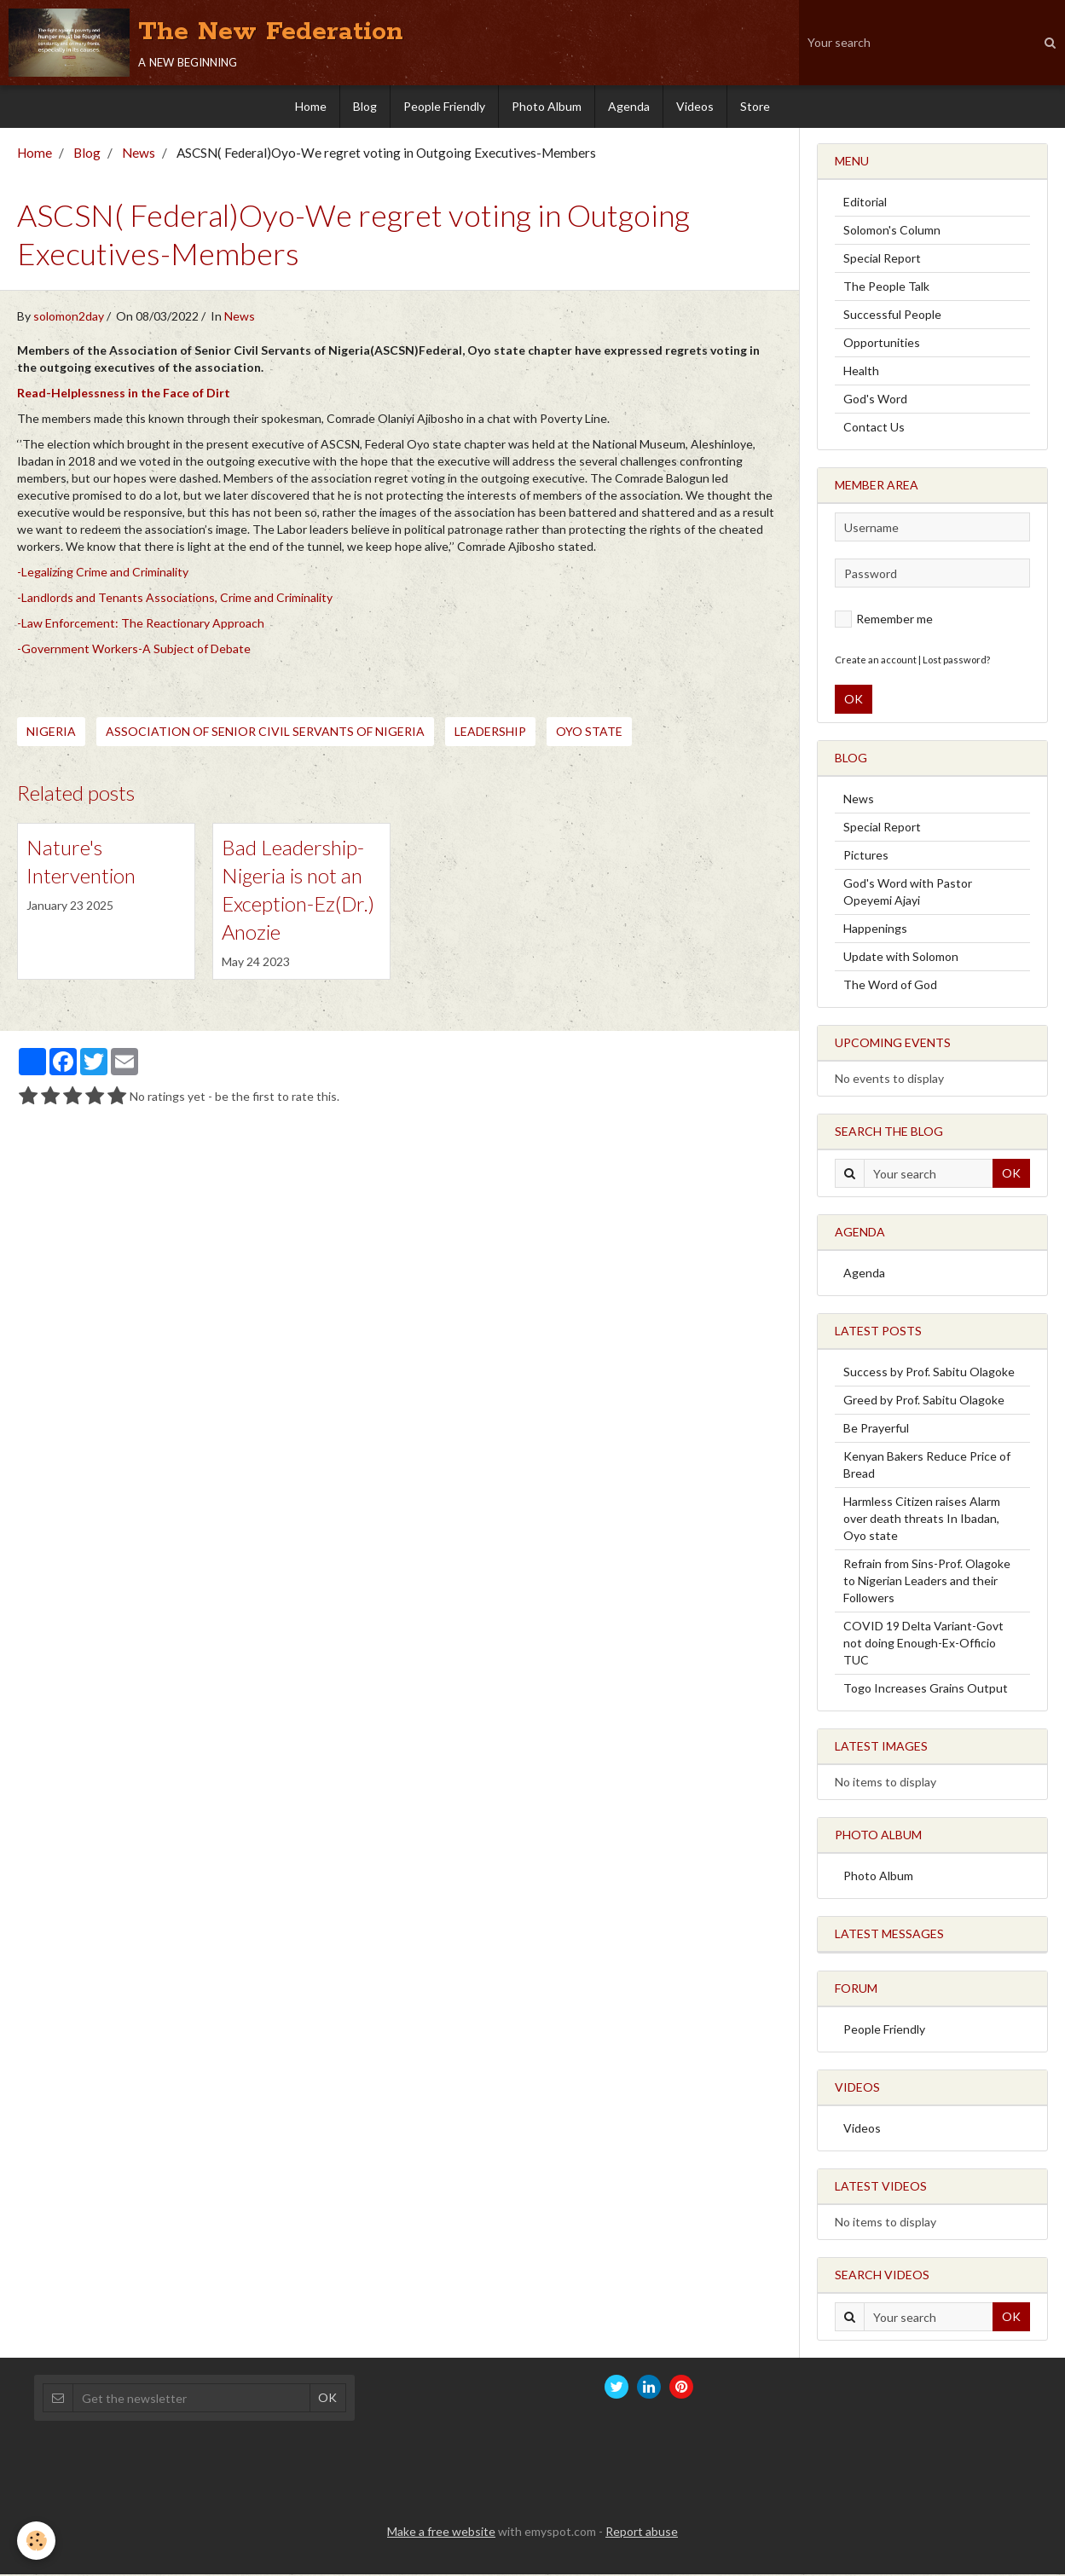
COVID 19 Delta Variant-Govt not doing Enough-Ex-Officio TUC (923, 1644)
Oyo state (589, 733)
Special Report (882, 259)
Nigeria (51, 733)
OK (853, 700)
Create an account (876, 661)
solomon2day (68, 317)
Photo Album (547, 106)
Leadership (490, 733)
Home (311, 106)
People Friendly (444, 106)
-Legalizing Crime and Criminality (102, 573)
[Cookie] (36, 2540)
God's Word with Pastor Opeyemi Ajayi (907, 893)
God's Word (875, 400)
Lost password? (956, 661)
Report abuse (641, 2533)
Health (861, 372)
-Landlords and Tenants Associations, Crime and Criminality (175, 599)
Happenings (875, 930)
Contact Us (874, 428)
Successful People (892, 316)
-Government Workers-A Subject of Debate (134, 650)
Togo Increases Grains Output (925, 1689)
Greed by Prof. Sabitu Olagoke (923, 1401)
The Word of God (890, 986)
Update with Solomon (900, 958)
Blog (365, 106)
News (138, 154)
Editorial (865, 203)
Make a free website (441, 2533)
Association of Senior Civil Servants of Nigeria (265, 733)
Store (755, 106)
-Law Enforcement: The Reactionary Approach (140, 624)
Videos (695, 106)
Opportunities (881, 344)
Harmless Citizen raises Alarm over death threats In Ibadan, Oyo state (921, 1520)
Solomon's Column (892, 231)
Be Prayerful (876, 1429)
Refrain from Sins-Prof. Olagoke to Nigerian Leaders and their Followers (926, 1582)
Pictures (865, 856)
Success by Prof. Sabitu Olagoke (929, 1373)
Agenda (629, 106)
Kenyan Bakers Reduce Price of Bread (926, 1466)
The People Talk (886, 288)
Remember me (884, 620)
